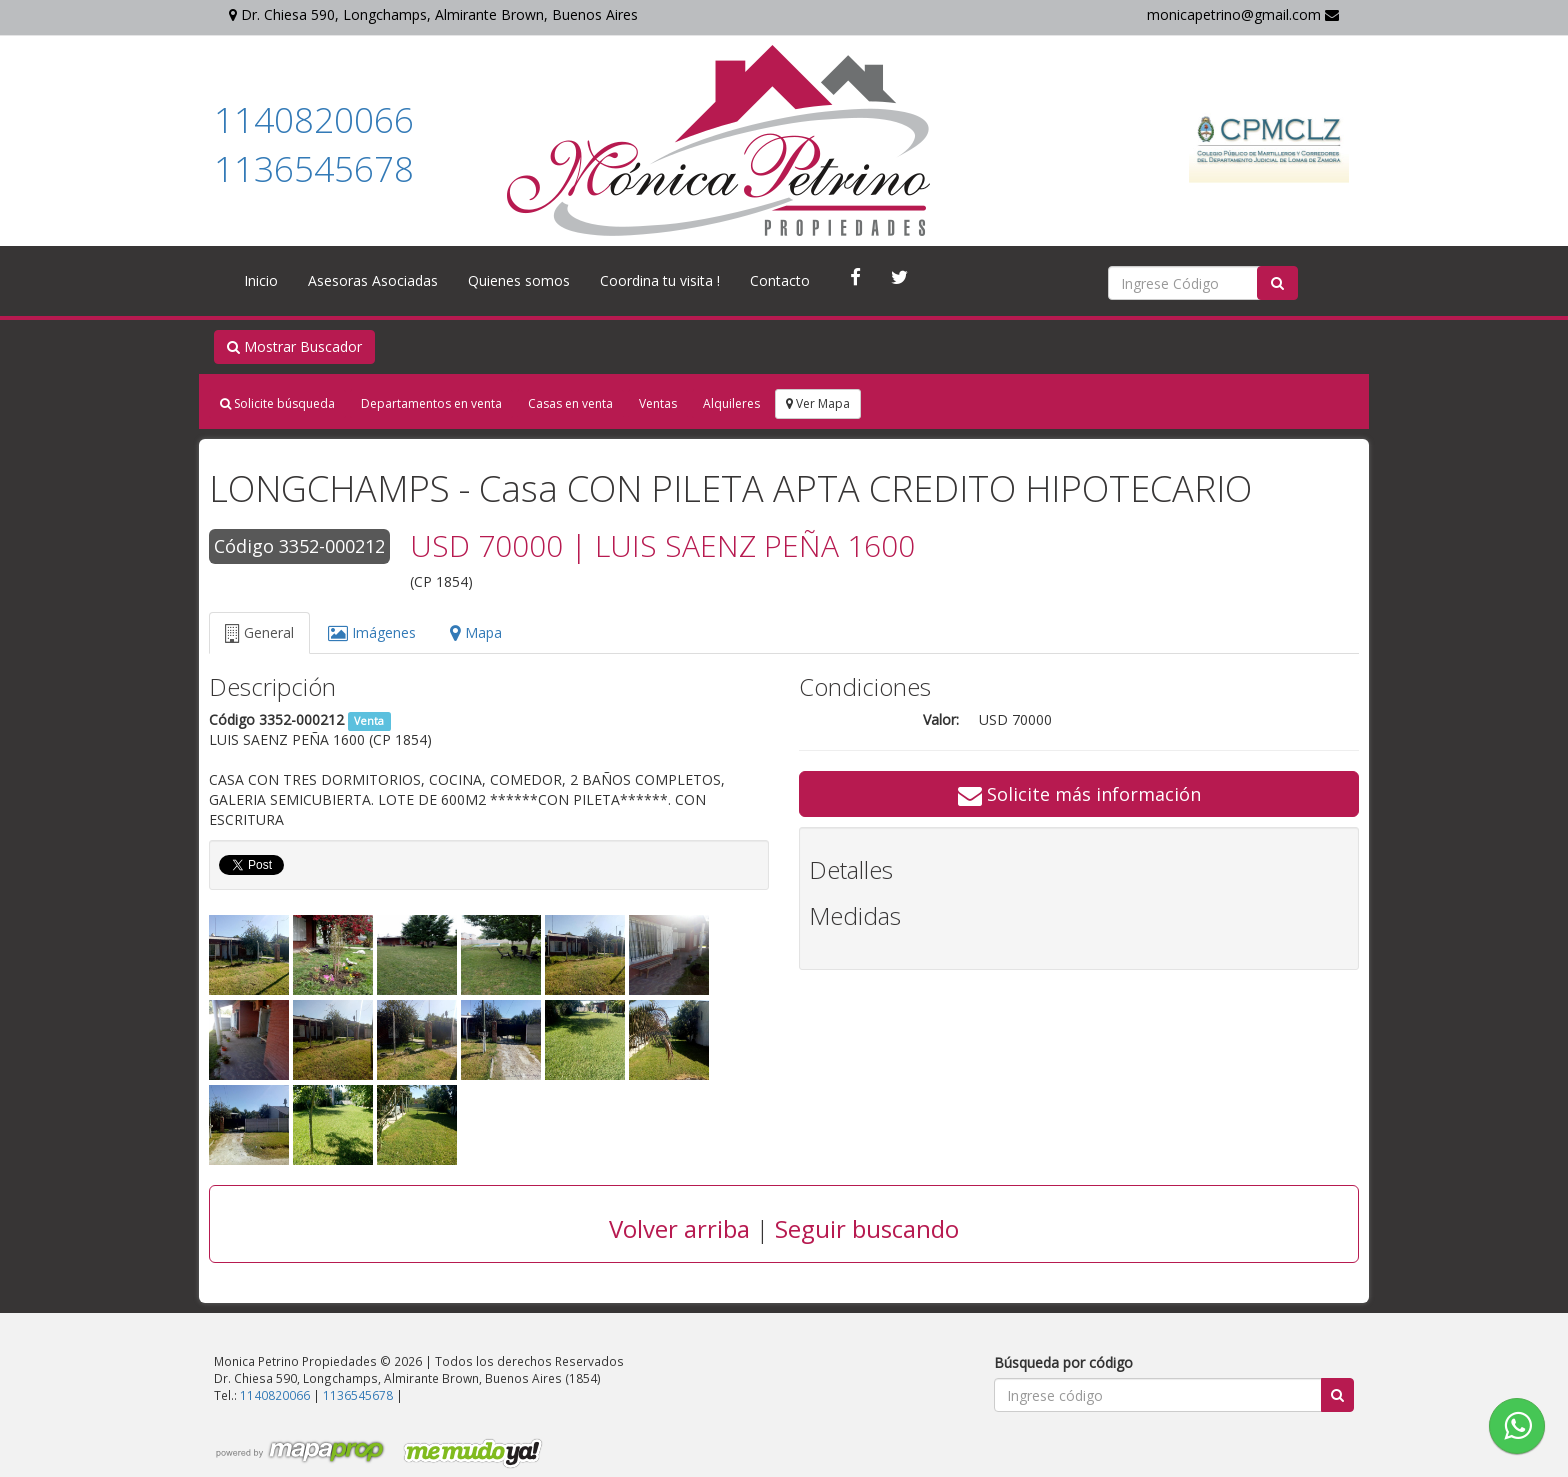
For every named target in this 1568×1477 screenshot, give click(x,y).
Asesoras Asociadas (373, 280)
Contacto (780, 280)
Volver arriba (679, 1228)
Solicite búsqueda (277, 403)
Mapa (476, 632)
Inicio (261, 280)
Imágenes (372, 632)
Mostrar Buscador (294, 346)
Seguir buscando (867, 1228)
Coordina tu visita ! (660, 280)
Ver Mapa (818, 403)
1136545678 (314, 168)
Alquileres (731, 403)
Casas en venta (570, 403)
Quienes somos (519, 280)
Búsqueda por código (1063, 1362)
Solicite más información (1079, 794)
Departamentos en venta (431, 403)
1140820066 (314, 119)
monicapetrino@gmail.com (1243, 14)
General (259, 632)
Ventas (658, 403)
